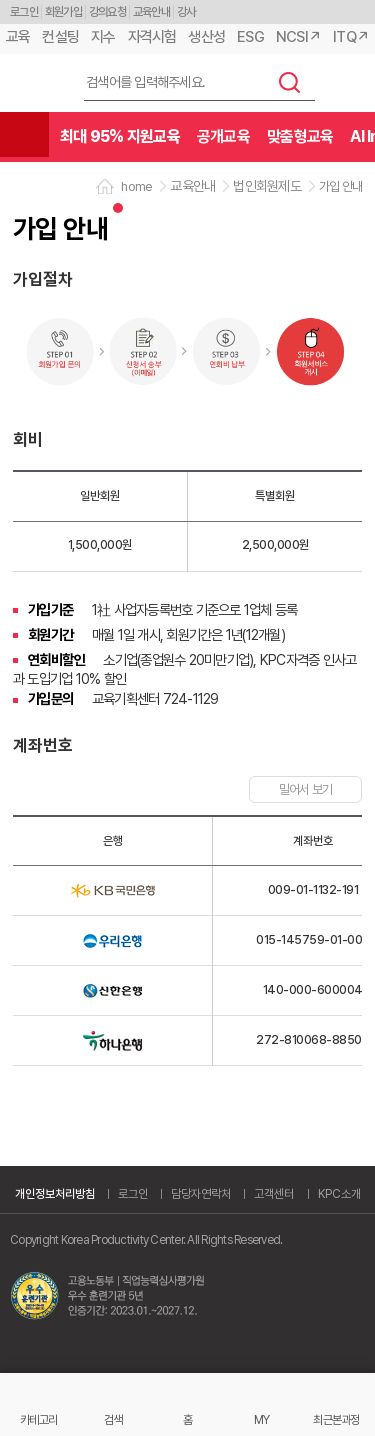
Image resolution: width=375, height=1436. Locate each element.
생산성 (206, 37)
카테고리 (38, 1419)
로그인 (24, 12)
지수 (103, 37)
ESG (250, 37)
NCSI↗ (298, 37)
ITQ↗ (351, 37)
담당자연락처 (201, 1194)
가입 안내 (340, 186)
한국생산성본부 (35, 83)
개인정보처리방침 (55, 1194)
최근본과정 (336, 1419)
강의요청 (107, 12)
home (136, 186)
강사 (186, 12)
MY (262, 1419)
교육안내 (151, 12)
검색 (290, 82)
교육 (18, 37)
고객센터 (274, 1194)
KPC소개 (339, 1194)
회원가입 (63, 12)
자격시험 (152, 37)
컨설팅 (60, 37)
